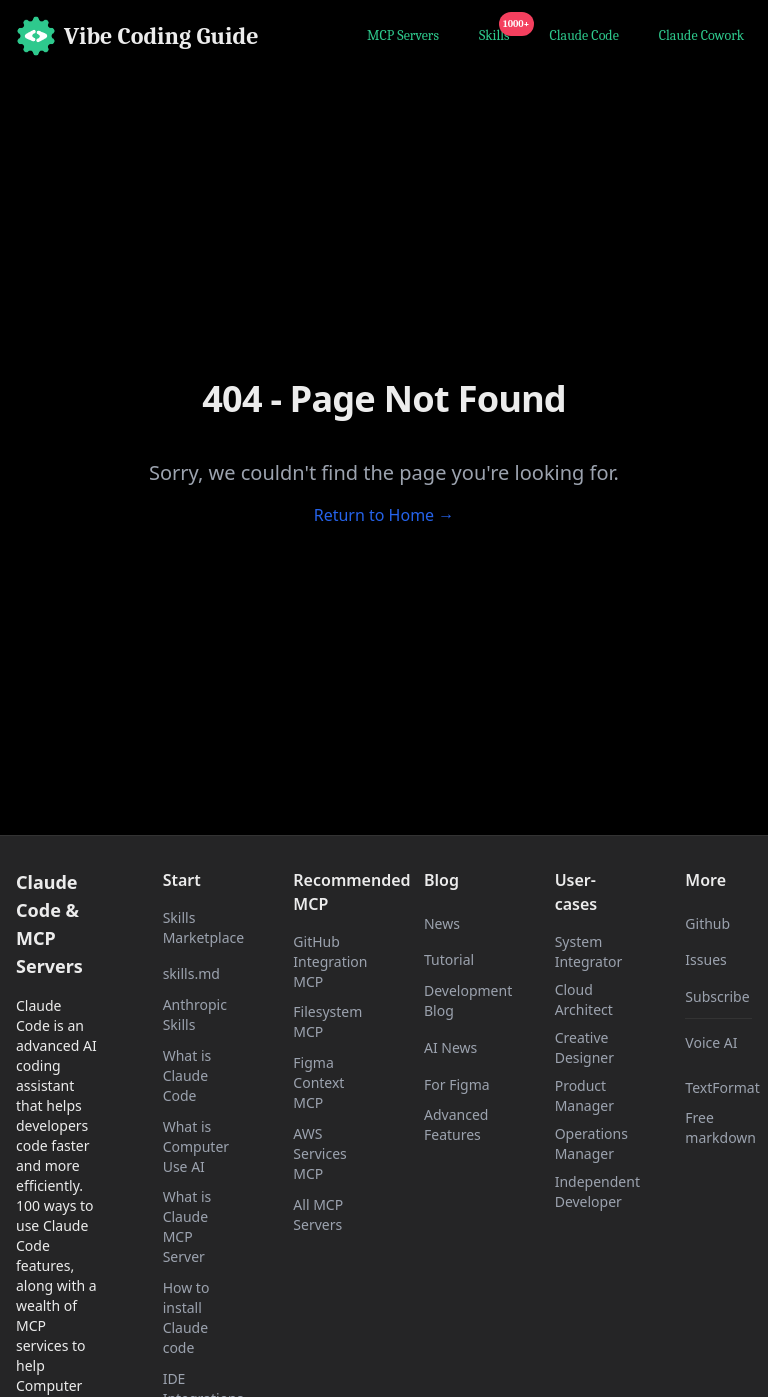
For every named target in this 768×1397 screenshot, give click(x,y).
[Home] (137, 36)
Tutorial (449, 959)
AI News (450, 1047)
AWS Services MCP (319, 1153)
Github (707, 923)
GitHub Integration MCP (330, 961)
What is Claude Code (187, 1075)
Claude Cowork (701, 35)
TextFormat (722, 1087)
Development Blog (468, 1000)
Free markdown (720, 1127)
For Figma (457, 1084)
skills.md (191, 973)
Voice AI (711, 1042)
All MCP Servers (318, 1214)
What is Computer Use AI (196, 1146)
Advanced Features (456, 1124)
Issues (705, 959)
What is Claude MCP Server (187, 1226)
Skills (498, 33)
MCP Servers (403, 35)
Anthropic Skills (195, 1014)
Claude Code (584, 35)
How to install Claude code (186, 1317)
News (442, 923)
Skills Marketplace (203, 927)
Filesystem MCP (327, 1021)
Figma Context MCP (318, 1082)
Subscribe (717, 996)
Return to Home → (384, 515)
